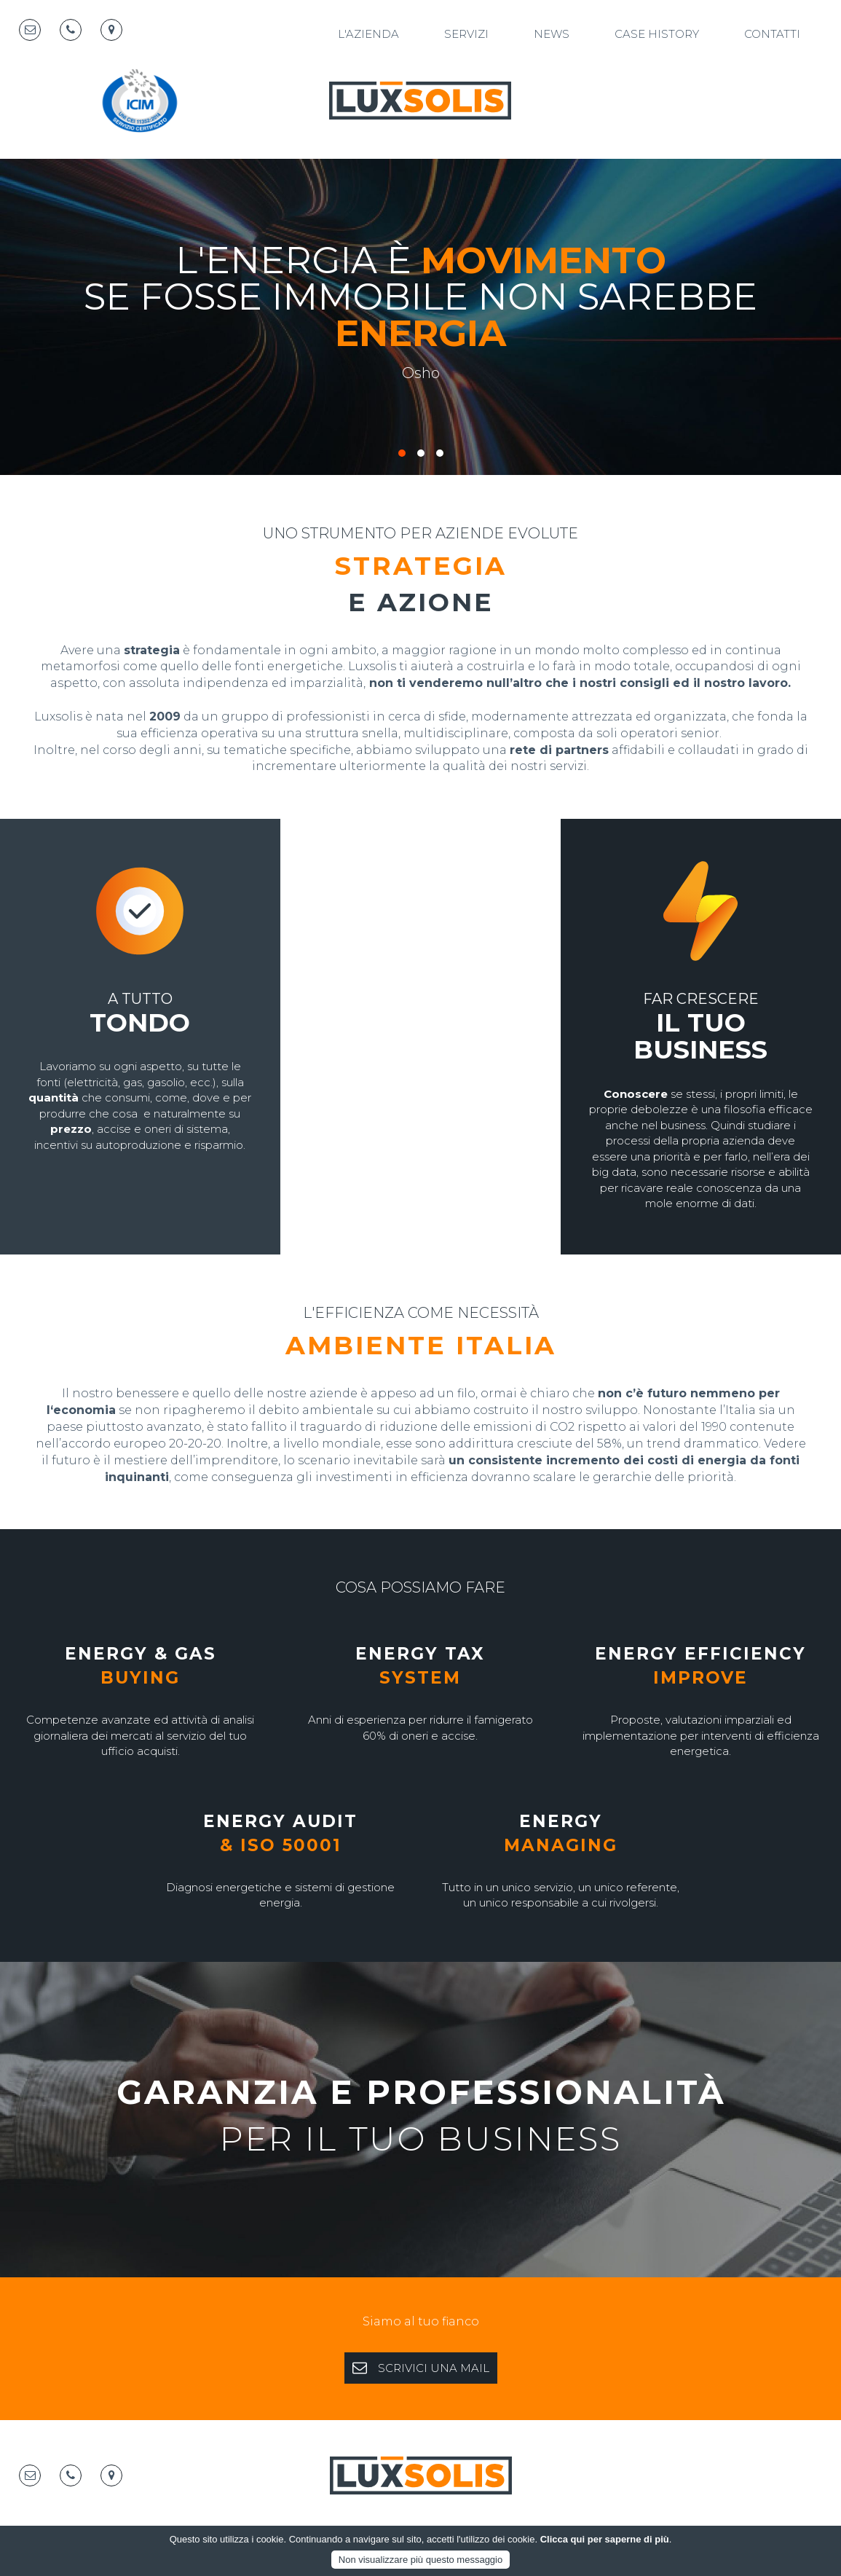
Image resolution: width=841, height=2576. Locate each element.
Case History (657, 34)
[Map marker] (111, 30)
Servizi (466, 34)
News (551, 34)
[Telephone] (71, 30)
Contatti (772, 34)
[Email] (30, 30)
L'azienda (368, 34)
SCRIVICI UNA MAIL (420, 2367)
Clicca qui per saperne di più (604, 2539)
